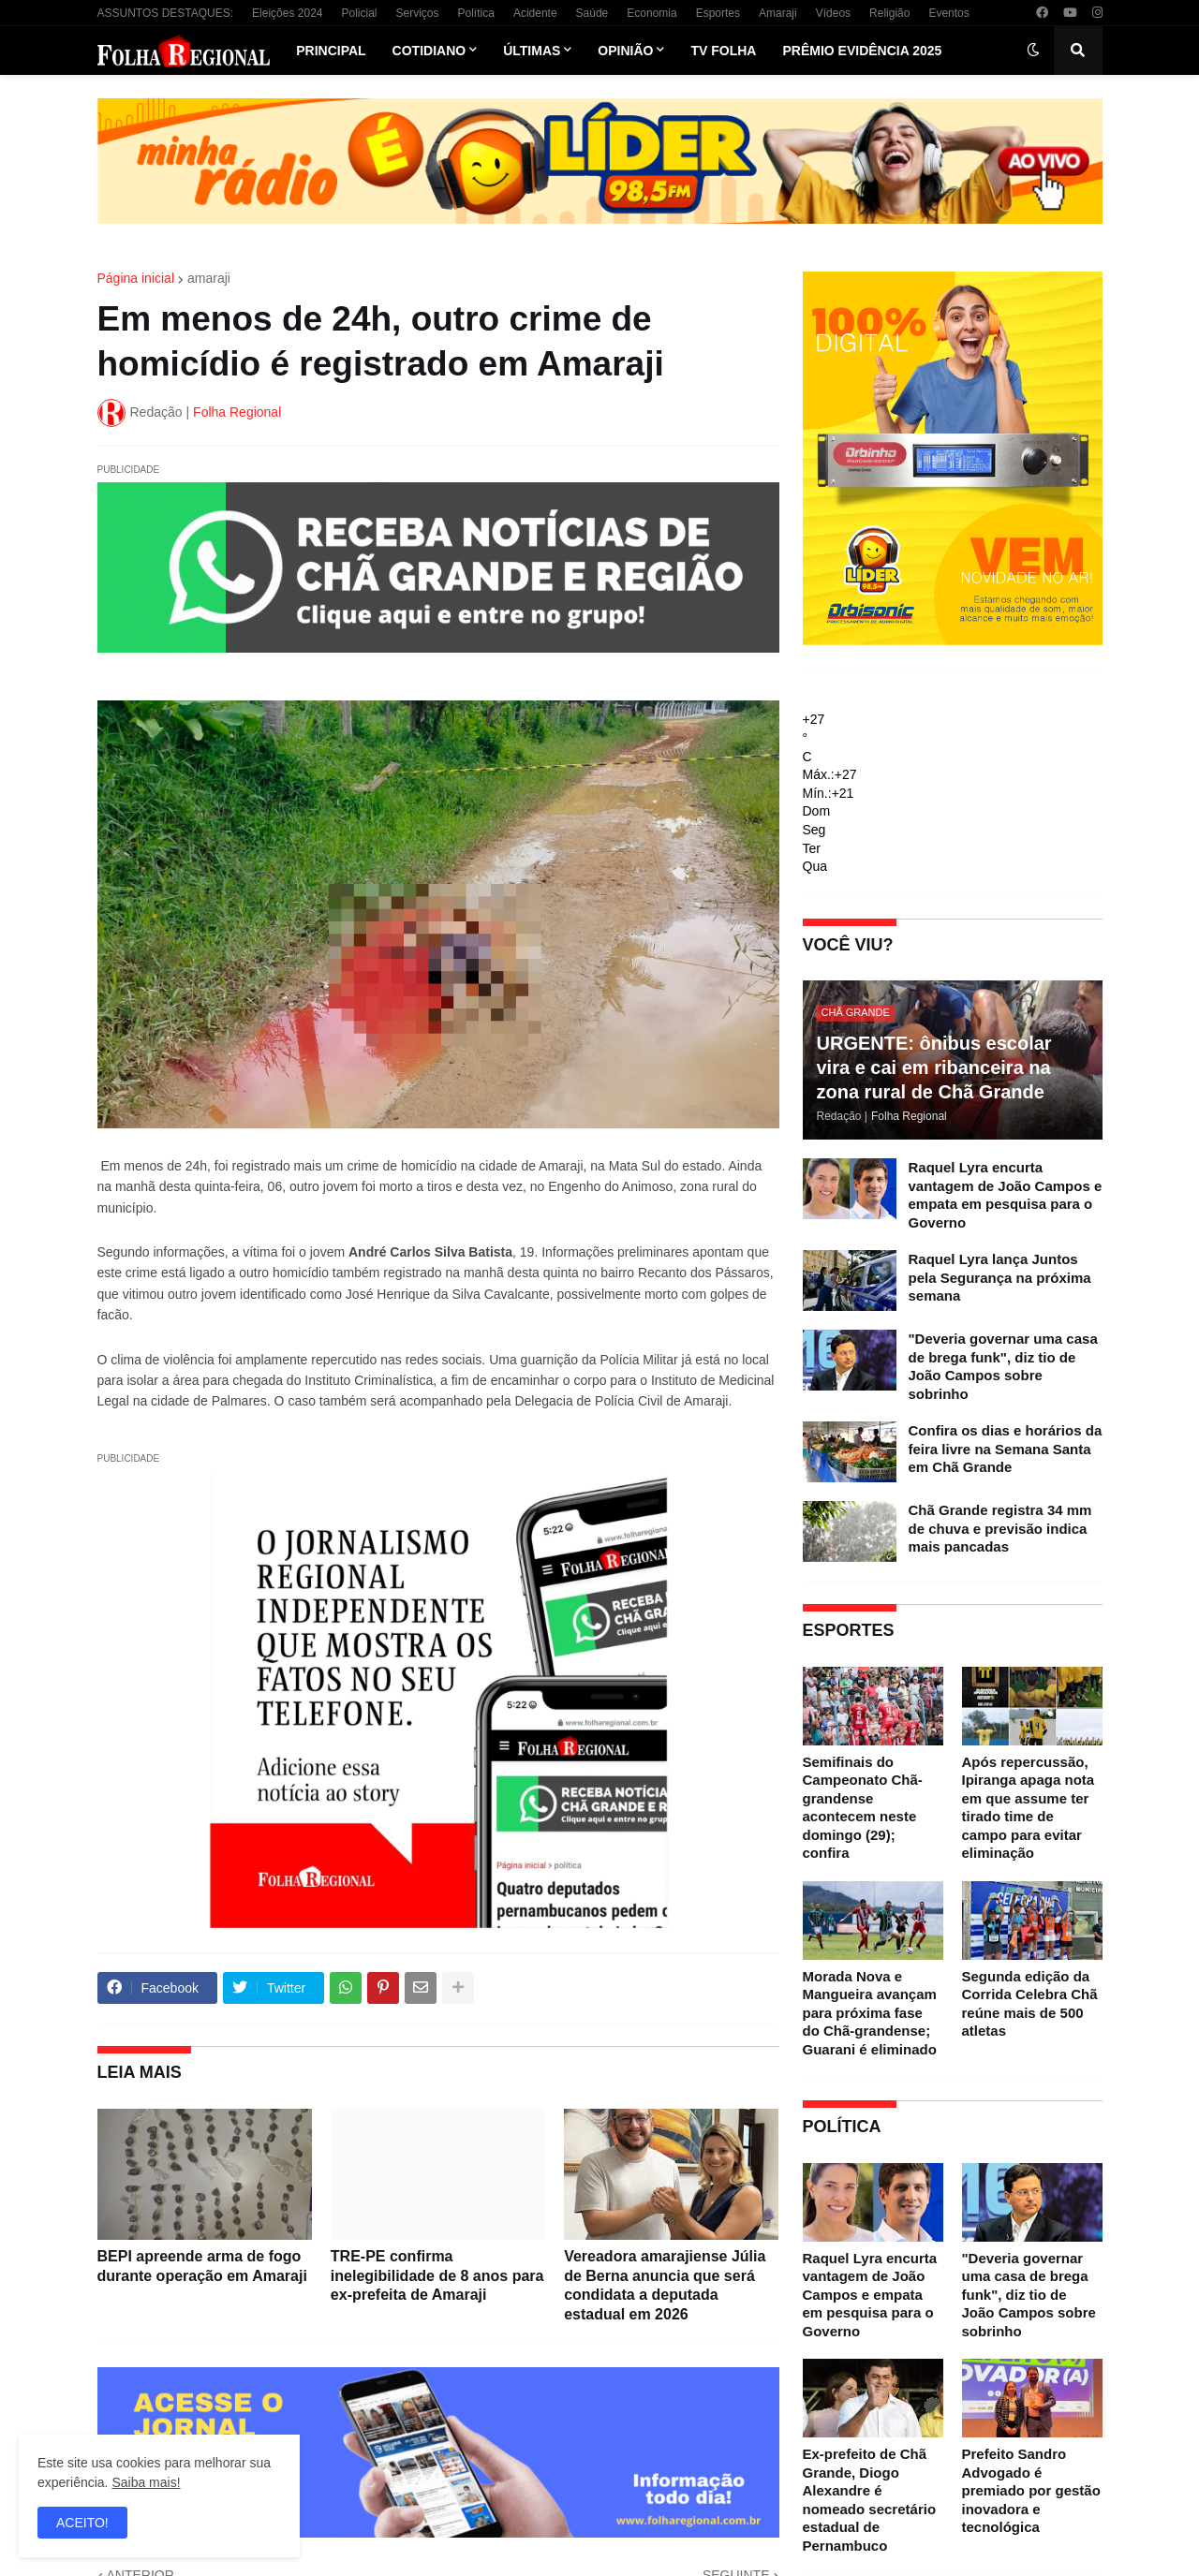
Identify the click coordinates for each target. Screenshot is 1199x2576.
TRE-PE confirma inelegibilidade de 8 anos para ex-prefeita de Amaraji (437, 2276)
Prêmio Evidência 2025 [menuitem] (861, 50)
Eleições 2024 (287, 13)
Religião (889, 13)
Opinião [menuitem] (625, 50)
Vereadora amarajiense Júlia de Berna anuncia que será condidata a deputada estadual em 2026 (664, 2285)
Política (476, 13)
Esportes (718, 13)
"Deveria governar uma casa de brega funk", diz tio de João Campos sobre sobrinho (1003, 1366)
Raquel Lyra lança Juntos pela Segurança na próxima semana (1000, 1277)
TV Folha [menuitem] (723, 50)
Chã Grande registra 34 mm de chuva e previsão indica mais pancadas (1000, 1528)
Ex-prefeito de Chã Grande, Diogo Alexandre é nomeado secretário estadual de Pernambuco (870, 2500)
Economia (651, 13)
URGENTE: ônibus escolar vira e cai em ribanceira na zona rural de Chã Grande (934, 1067)
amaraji (208, 278)
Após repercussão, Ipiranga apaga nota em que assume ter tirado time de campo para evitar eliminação (1028, 1808)
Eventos (948, 13)
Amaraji (778, 13)
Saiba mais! (145, 2482)
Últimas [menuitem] (531, 50)
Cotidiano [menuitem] (429, 50)
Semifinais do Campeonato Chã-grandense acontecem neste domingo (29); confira (863, 1808)
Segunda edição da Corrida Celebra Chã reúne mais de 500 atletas (1030, 2003)
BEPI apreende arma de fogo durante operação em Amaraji (202, 2266)
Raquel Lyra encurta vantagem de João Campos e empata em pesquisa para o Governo (1006, 1194)
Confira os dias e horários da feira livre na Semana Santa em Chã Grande (1006, 1448)
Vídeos (833, 13)
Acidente (535, 13)
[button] (1033, 50)
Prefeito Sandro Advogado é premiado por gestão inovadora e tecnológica (1031, 2490)
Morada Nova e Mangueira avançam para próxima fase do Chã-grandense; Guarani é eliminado (870, 2012)
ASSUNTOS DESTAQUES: (165, 13)
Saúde (592, 13)
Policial (359, 13)
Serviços (417, 13)
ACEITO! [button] (82, 2522)
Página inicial (136, 278)
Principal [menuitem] (330, 50)
